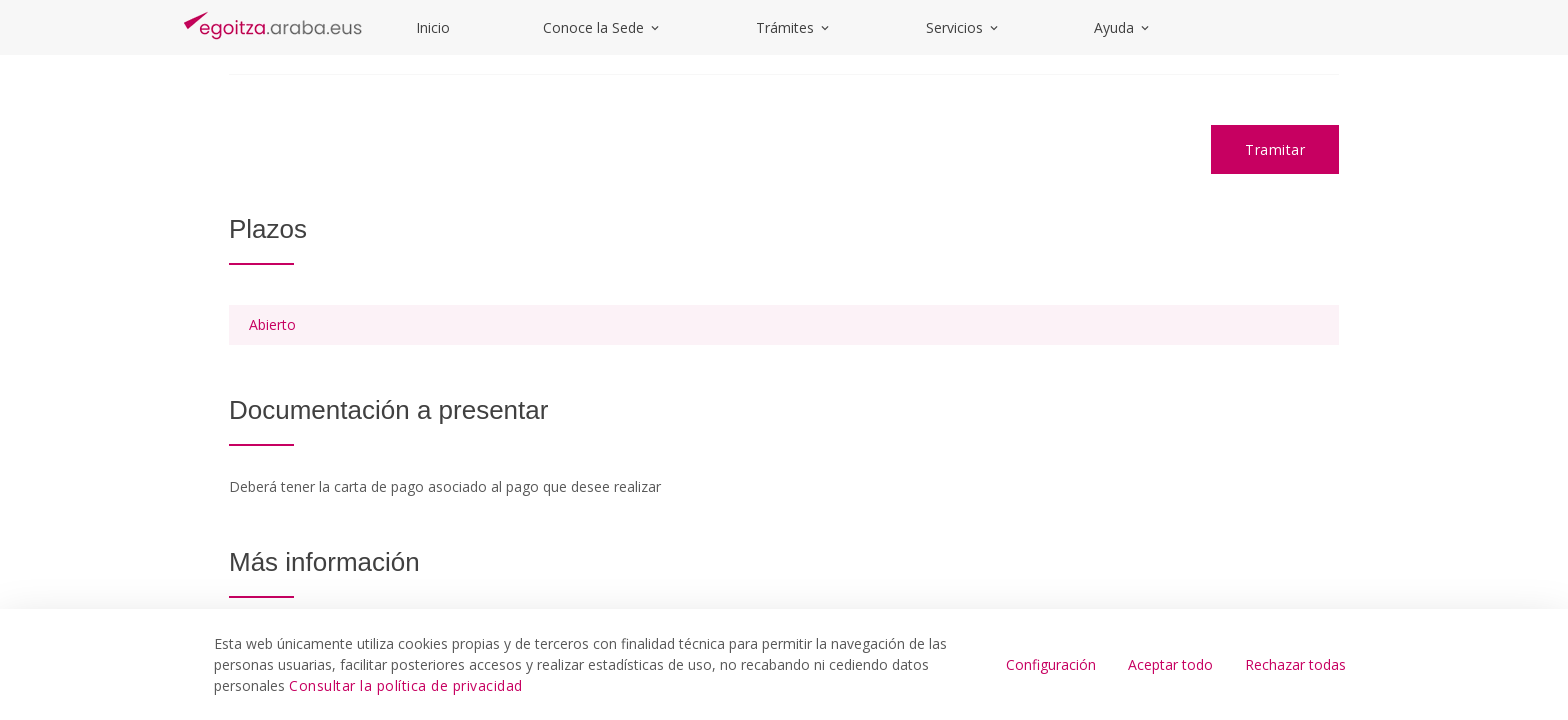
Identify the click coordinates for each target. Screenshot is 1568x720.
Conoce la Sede (602, 27)
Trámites (794, 27)
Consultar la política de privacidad (406, 685)
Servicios (963, 27)
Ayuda (1123, 27)
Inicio (433, 27)
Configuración (1051, 664)
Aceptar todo (1170, 664)
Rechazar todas (1295, 664)
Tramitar (1275, 149)
